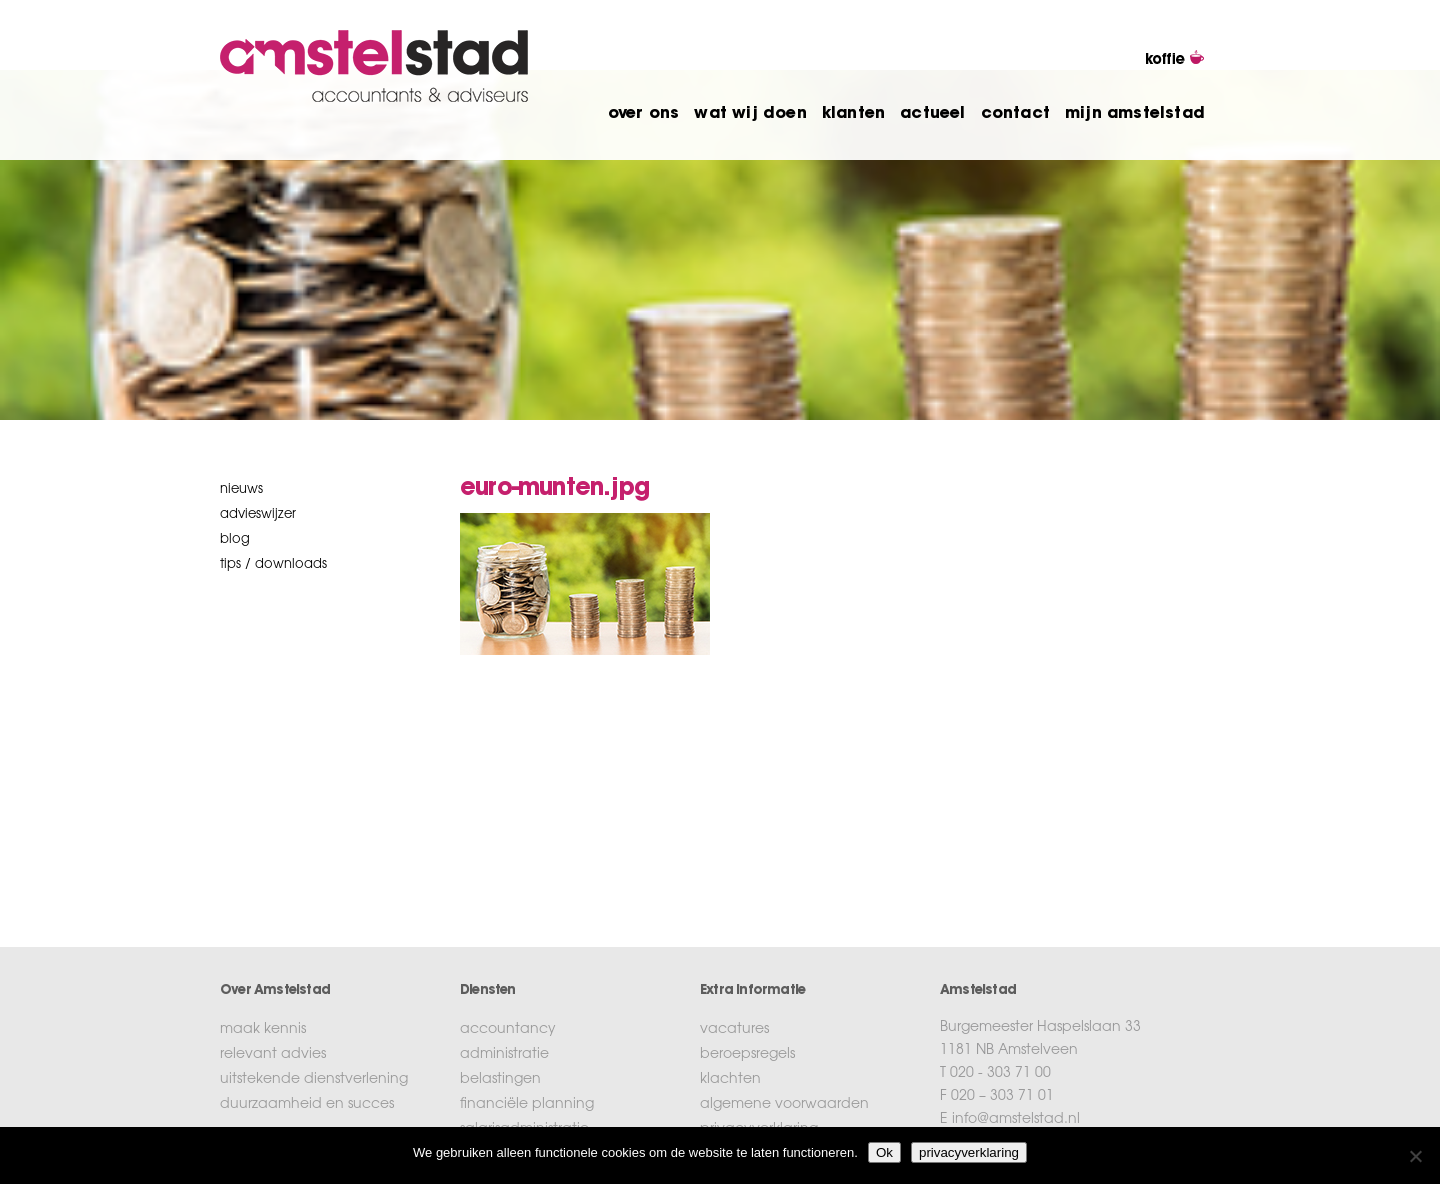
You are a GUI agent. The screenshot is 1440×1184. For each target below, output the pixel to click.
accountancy (508, 1030)
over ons (644, 114)
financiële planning (527, 1105)
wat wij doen (750, 114)
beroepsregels (747, 1055)
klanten (853, 114)
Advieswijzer (258, 514)
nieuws (241, 489)
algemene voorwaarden (784, 1105)
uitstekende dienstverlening (314, 1080)
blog (235, 539)
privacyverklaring (969, 1152)
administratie (504, 1055)
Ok (884, 1152)
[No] (1415, 1156)
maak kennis (263, 1030)
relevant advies (273, 1055)
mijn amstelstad (1135, 114)
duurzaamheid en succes (307, 1105)
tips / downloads (273, 564)
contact (1015, 114)
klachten (730, 1080)
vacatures (734, 1030)
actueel (932, 114)
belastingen (500, 1080)
